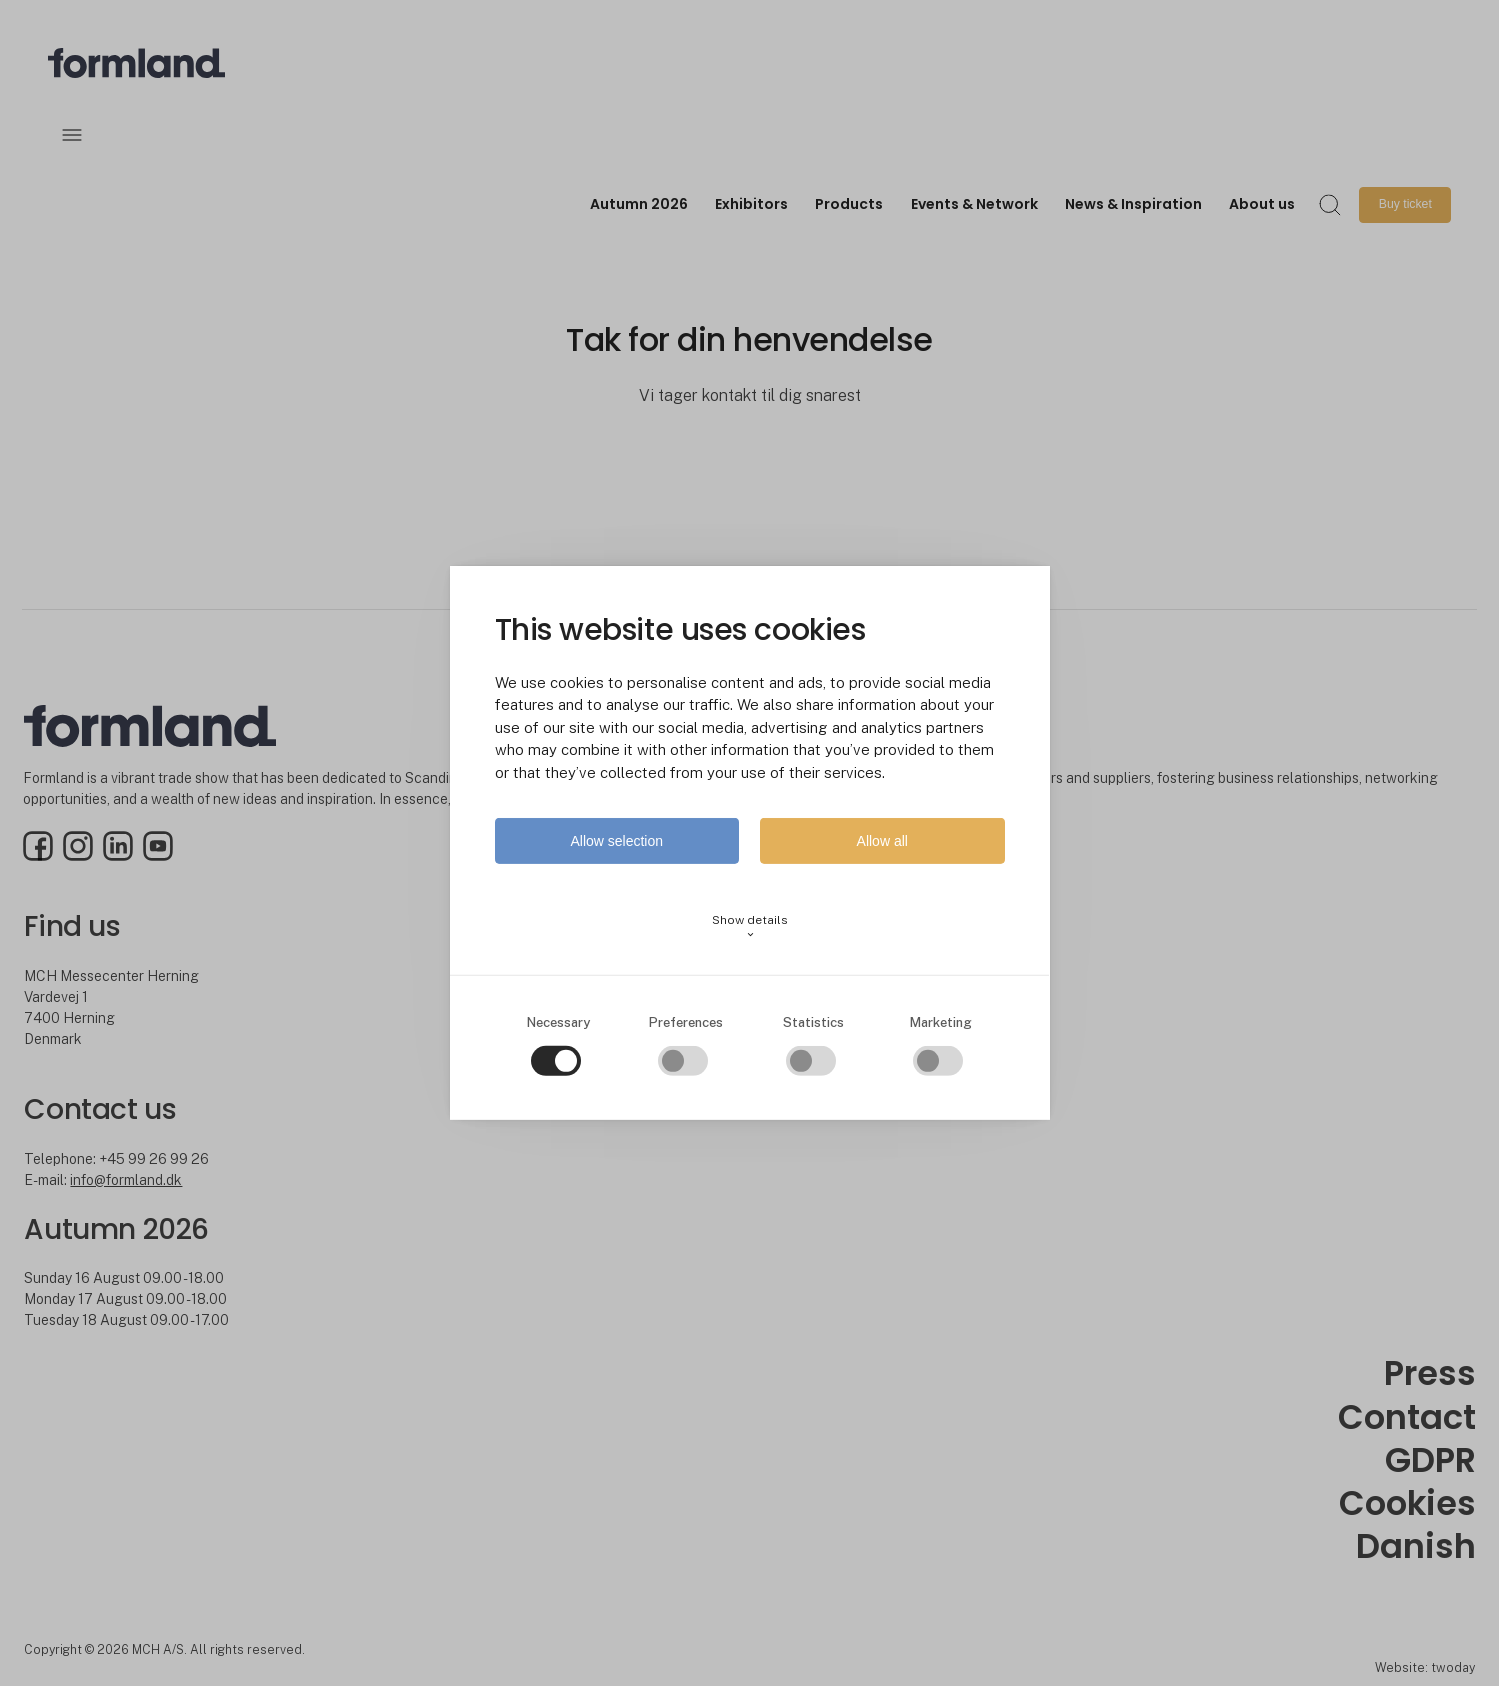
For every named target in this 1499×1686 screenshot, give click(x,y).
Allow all (882, 841)
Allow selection (616, 841)
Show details (750, 926)
